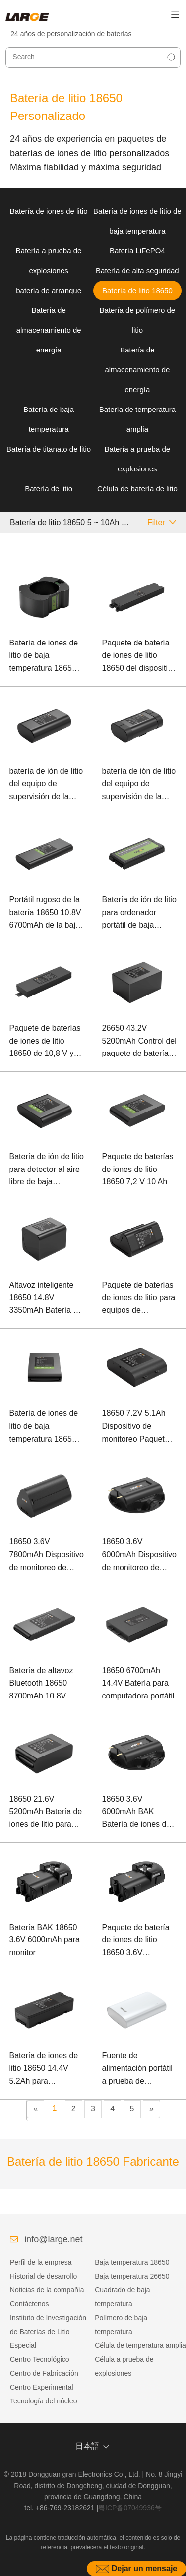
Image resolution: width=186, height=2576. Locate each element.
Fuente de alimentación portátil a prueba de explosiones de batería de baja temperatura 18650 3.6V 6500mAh (137, 2069)
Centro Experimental (41, 2387)
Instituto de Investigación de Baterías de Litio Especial (48, 2331)
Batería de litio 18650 (137, 290)
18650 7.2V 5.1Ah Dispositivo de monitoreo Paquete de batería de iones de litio (136, 1427)
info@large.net (53, 2239)
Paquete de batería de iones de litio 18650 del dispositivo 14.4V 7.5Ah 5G (139, 657)
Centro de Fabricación (44, 2373)
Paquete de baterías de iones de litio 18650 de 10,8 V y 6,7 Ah (45, 1042)
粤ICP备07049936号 (130, 2508)
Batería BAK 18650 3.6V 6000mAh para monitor (44, 1940)
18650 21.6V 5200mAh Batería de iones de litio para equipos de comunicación (45, 1813)
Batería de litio (48, 488)
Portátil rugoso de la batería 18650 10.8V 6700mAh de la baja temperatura (45, 913)
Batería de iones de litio (49, 211)
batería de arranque (48, 290)
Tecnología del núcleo (43, 2401)
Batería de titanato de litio (48, 449)
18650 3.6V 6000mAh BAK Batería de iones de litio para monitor (136, 1813)
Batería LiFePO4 (137, 250)
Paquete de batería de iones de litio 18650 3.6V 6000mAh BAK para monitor (137, 1941)
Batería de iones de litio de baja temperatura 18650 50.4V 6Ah (43, 657)
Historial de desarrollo (43, 2276)
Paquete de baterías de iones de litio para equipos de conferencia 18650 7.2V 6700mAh (139, 1299)
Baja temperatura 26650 (132, 2276)
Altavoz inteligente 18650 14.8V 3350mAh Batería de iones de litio (45, 1299)
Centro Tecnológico (39, 2359)
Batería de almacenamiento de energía (48, 330)
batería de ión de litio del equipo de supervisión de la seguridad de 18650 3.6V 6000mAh (46, 785)
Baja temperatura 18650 (132, 2262)
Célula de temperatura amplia (140, 2345)
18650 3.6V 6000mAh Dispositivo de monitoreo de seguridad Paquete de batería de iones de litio (139, 1555)
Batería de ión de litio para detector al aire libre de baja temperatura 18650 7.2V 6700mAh (46, 1170)
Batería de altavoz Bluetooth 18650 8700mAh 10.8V (41, 1683)
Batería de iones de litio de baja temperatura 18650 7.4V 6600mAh (43, 1427)
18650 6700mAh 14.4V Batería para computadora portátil (138, 1683)
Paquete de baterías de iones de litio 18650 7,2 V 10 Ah (138, 1169)
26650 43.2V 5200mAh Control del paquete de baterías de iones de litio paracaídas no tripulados (139, 1042)
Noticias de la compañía (47, 2290)
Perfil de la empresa (41, 2262)
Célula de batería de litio (137, 488)
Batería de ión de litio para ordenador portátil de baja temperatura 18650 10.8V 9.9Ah (139, 913)
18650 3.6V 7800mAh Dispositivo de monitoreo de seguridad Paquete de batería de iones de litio (46, 1555)
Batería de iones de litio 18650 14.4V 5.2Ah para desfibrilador (43, 2069)
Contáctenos (29, 2304)
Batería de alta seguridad (137, 270)
